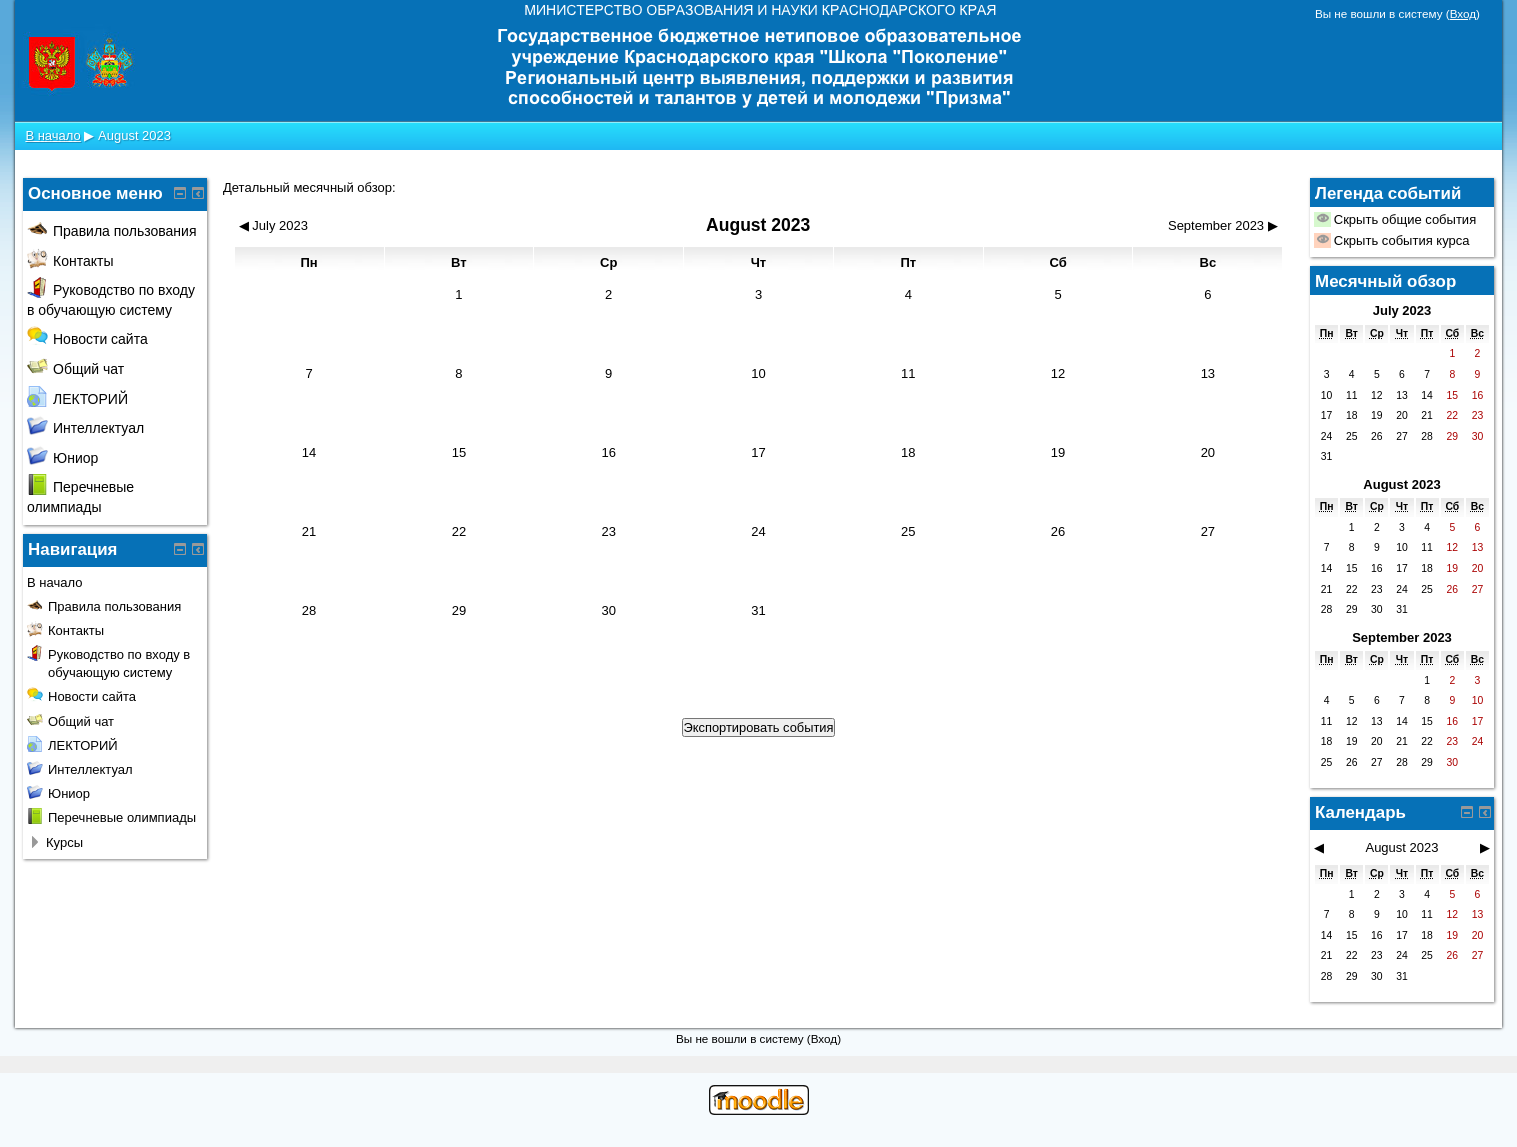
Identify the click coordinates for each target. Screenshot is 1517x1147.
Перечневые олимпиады (122, 817)
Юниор (62, 458)
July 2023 (1402, 310)
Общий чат (75, 369)
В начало (52, 135)
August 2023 (134, 135)
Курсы (64, 842)
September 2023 (1402, 637)
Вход (1463, 13)
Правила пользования (112, 231)
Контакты (70, 261)
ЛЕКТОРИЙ (77, 399)
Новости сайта (87, 339)
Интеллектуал (85, 428)
